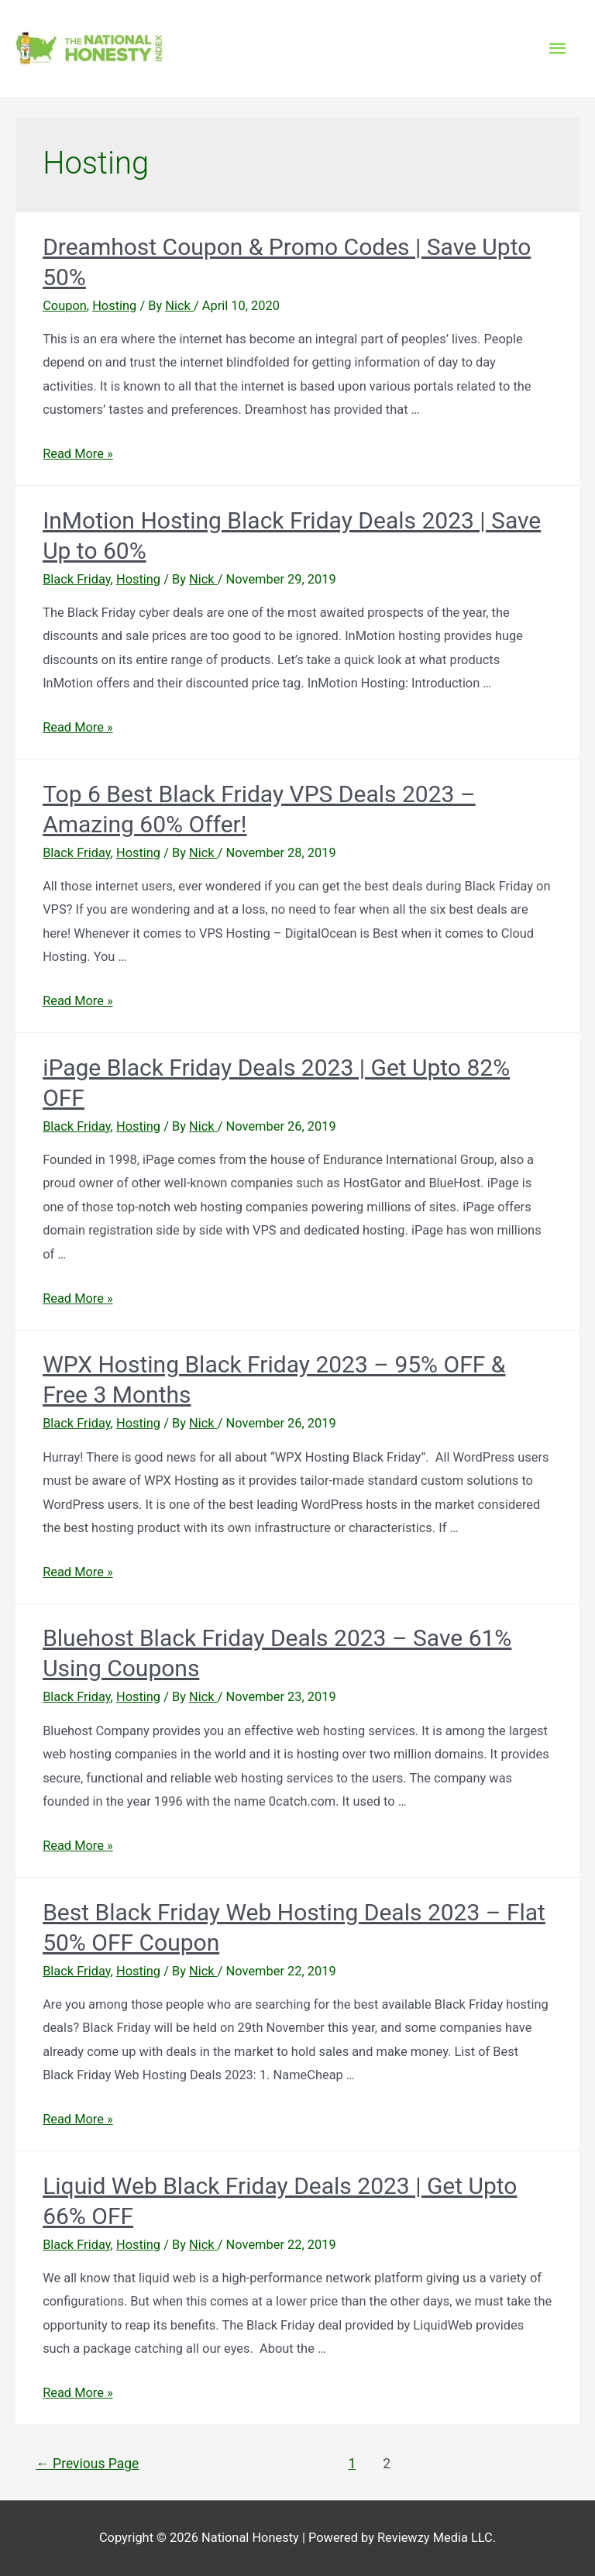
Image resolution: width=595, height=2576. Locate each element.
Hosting (114, 305)
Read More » (78, 453)
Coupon (65, 305)
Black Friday (76, 579)
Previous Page (87, 2463)
